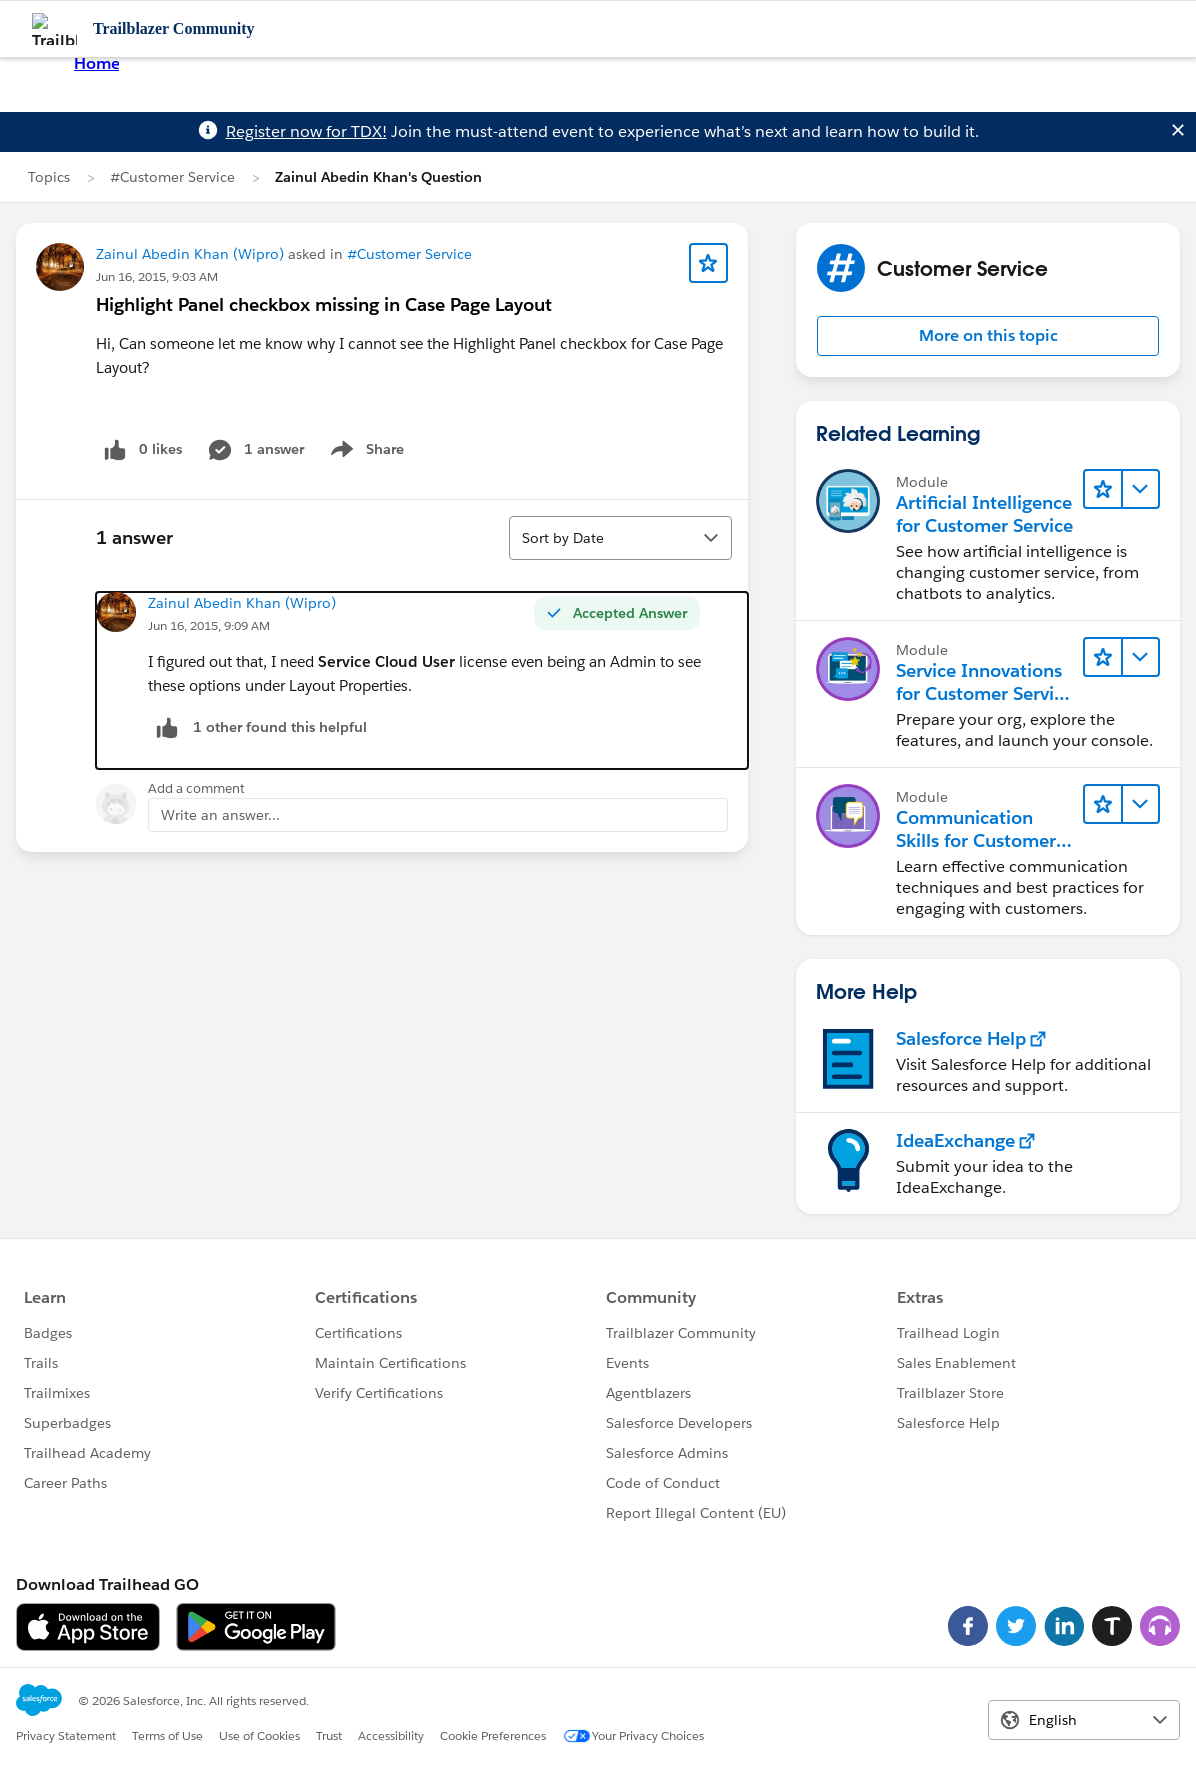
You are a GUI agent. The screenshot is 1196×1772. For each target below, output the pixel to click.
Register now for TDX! (306, 131)
